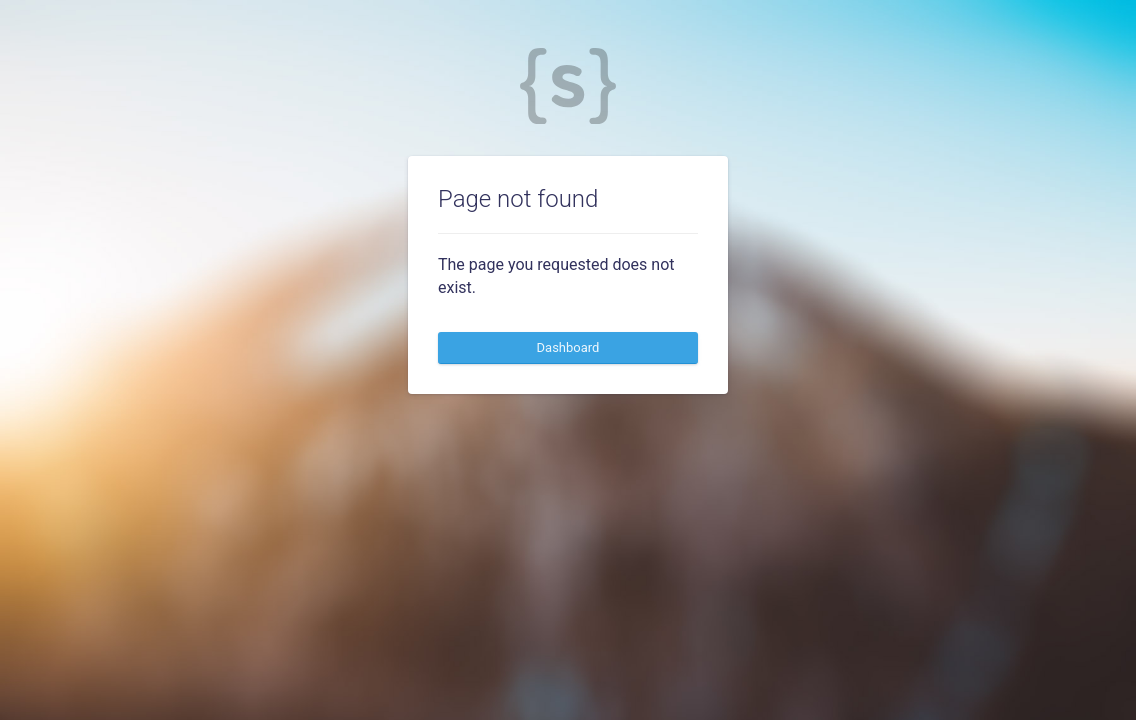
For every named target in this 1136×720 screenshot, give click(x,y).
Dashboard (568, 347)
